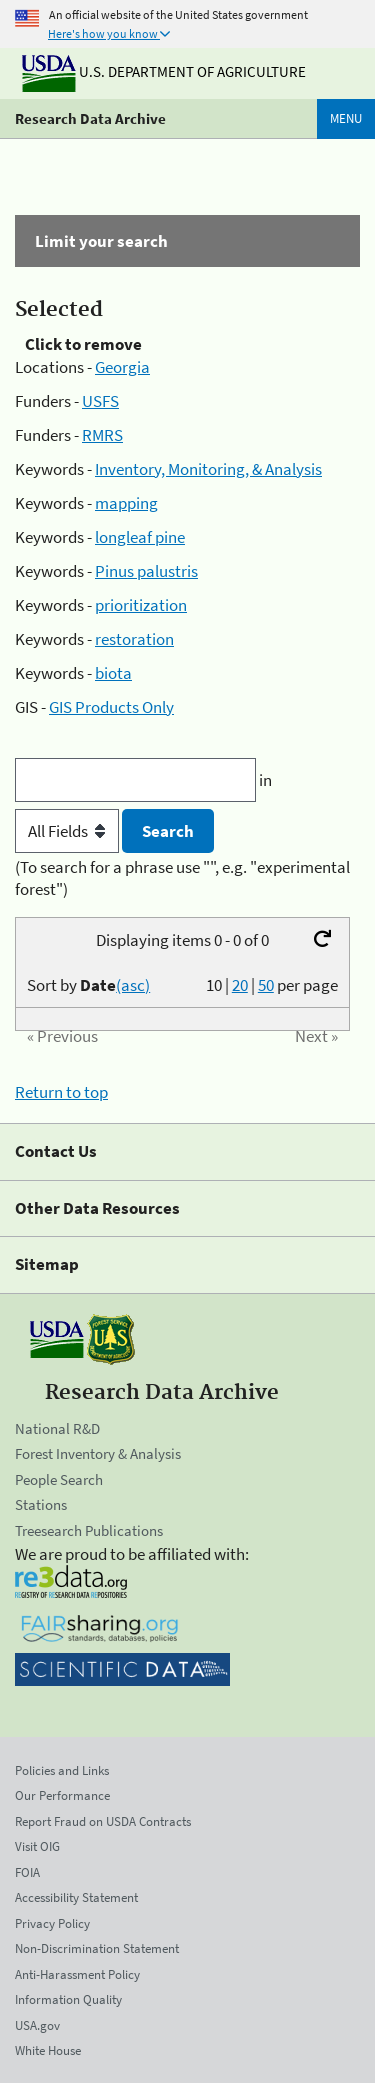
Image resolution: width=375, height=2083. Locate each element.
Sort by (88, 985)
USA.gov (37, 2025)
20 (240, 985)
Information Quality (68, 1999)
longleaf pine (140, 537)
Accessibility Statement (76, 1897)
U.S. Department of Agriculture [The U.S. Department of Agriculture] (164, 71)
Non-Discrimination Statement (97, 1948)
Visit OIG (37, 1846)
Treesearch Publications (89, 1530)
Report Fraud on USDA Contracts (103, 1821)
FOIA (27, 1872)
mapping (126, 503)
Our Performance (62, 1795)
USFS (100, 401)
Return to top (61, 1092)
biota (113, 673)
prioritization (141, 605)
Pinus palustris (146, 571)
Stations (41, 1504)
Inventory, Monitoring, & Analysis (208, 469)
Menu (346, 118)
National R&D (57, 1428)
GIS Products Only (111, 707)
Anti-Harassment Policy (77, 1974)
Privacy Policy (52, 1923)
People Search (59, 1479)
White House (48, 2050)
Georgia (122, 367)
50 (266, 985)
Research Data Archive (90, 118)
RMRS (102, 435)
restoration (134, 639)
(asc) (133, 985)
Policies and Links (62, 1770)
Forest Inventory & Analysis (98, 1453)
